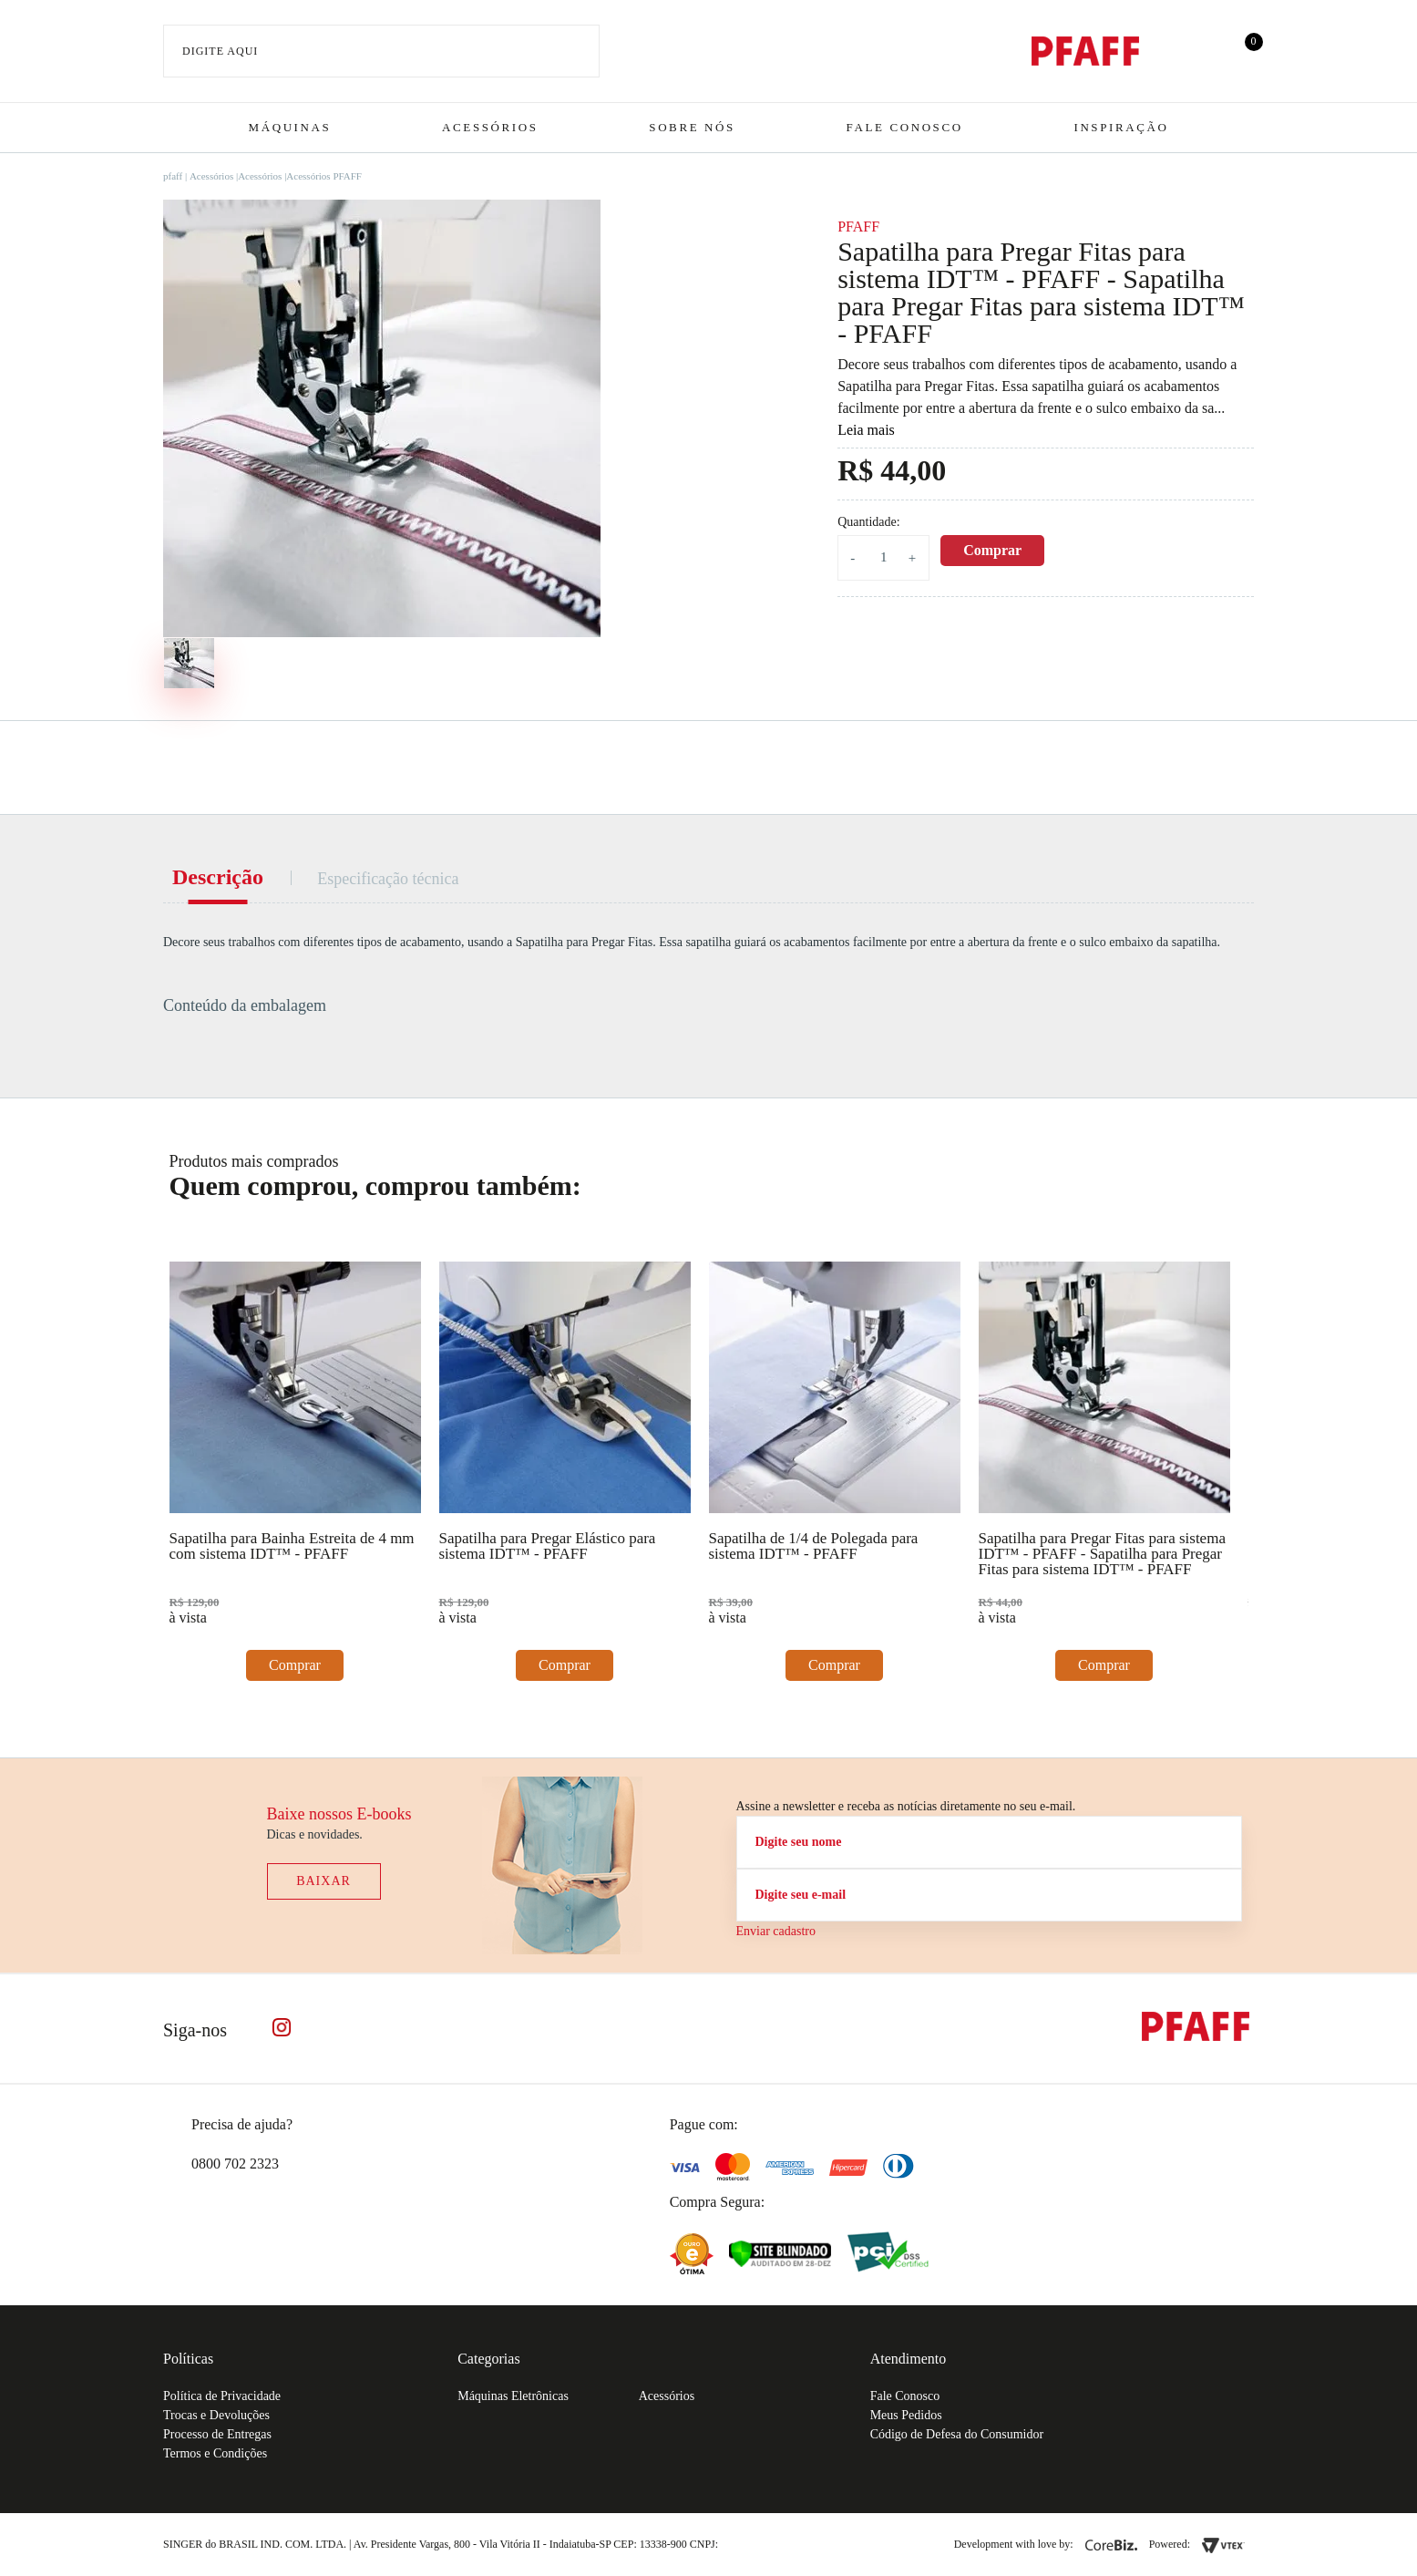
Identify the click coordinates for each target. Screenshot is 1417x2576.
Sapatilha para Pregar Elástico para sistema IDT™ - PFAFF (547, 1546)
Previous (1179, 1178)
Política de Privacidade (222, 2396)
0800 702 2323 (235, 2163)
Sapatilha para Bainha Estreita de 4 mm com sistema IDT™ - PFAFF (292, 1546)
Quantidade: (868, 522)
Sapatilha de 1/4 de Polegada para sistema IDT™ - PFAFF (814, 1546)
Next (1233, 1178)
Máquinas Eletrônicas (513, 2396)
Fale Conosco (905, 127)
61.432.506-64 (762, 2544)
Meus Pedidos (906, 2415)
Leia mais (866, 430)
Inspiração (1120, 127)
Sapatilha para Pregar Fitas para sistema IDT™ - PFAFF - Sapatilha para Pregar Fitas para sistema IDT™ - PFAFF (1102, 1554)
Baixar (323, 1881)
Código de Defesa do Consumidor (957, 2434)
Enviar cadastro (776, 1931)
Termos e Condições (215, 2453)
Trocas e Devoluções (216, 2415)
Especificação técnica (387, 879)
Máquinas (290, 127)
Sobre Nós (692, 127)
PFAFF (858, 226)
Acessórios (490, 127)
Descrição (217, 877)
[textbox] (381, 51)
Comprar (992, 550)
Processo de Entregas (217, 2434)
